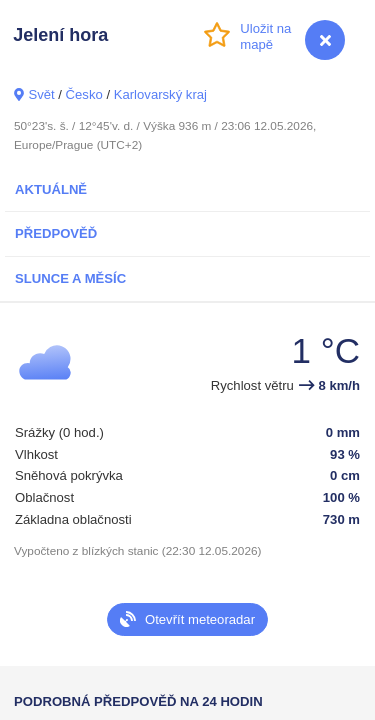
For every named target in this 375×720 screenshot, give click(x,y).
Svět (41, 94)
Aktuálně (51, 189)
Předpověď (56, 233)
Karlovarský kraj (160, 94)
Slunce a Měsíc (70, 278)
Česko (84, 94)
